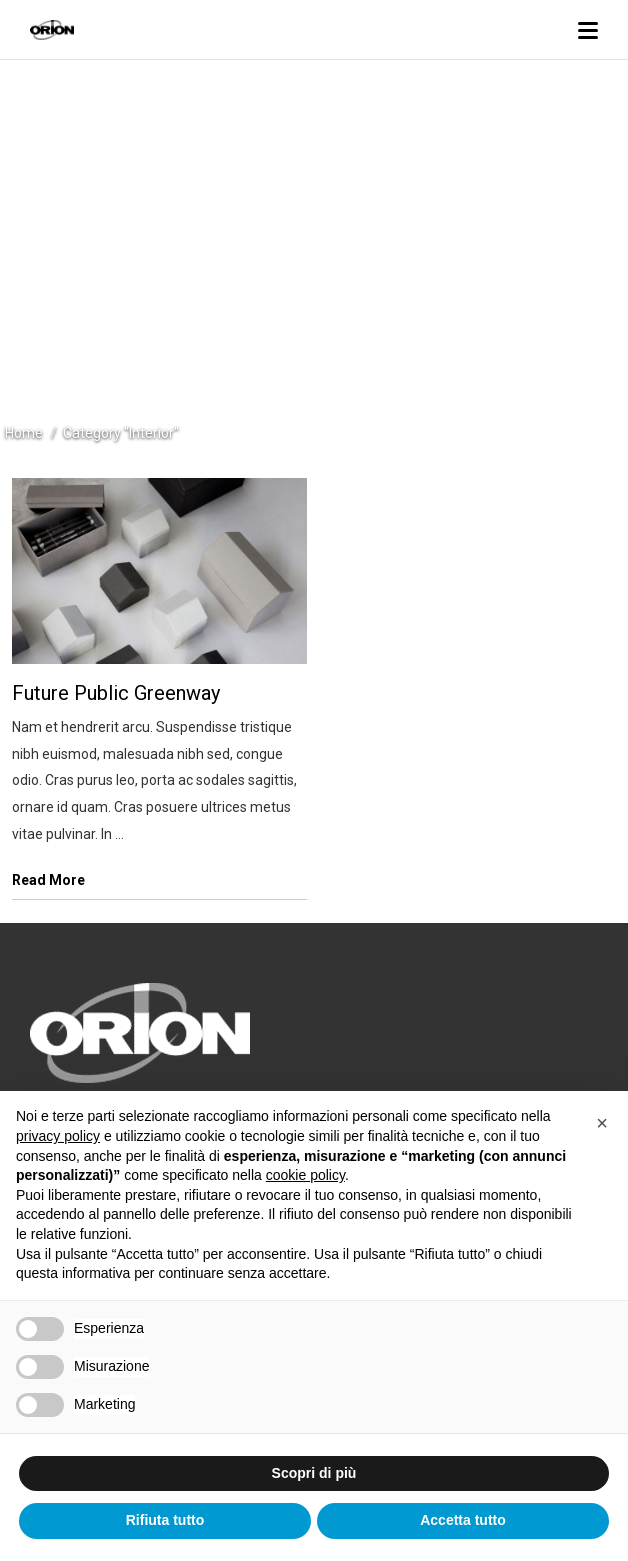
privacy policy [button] (58, 1136)
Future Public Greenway (116, 693)
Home (24, 433)
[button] (602, 1123)
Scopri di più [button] (314, 1473)
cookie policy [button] (305, 1175)
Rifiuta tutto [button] (165, 1520)
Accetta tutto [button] (463, 1520)
